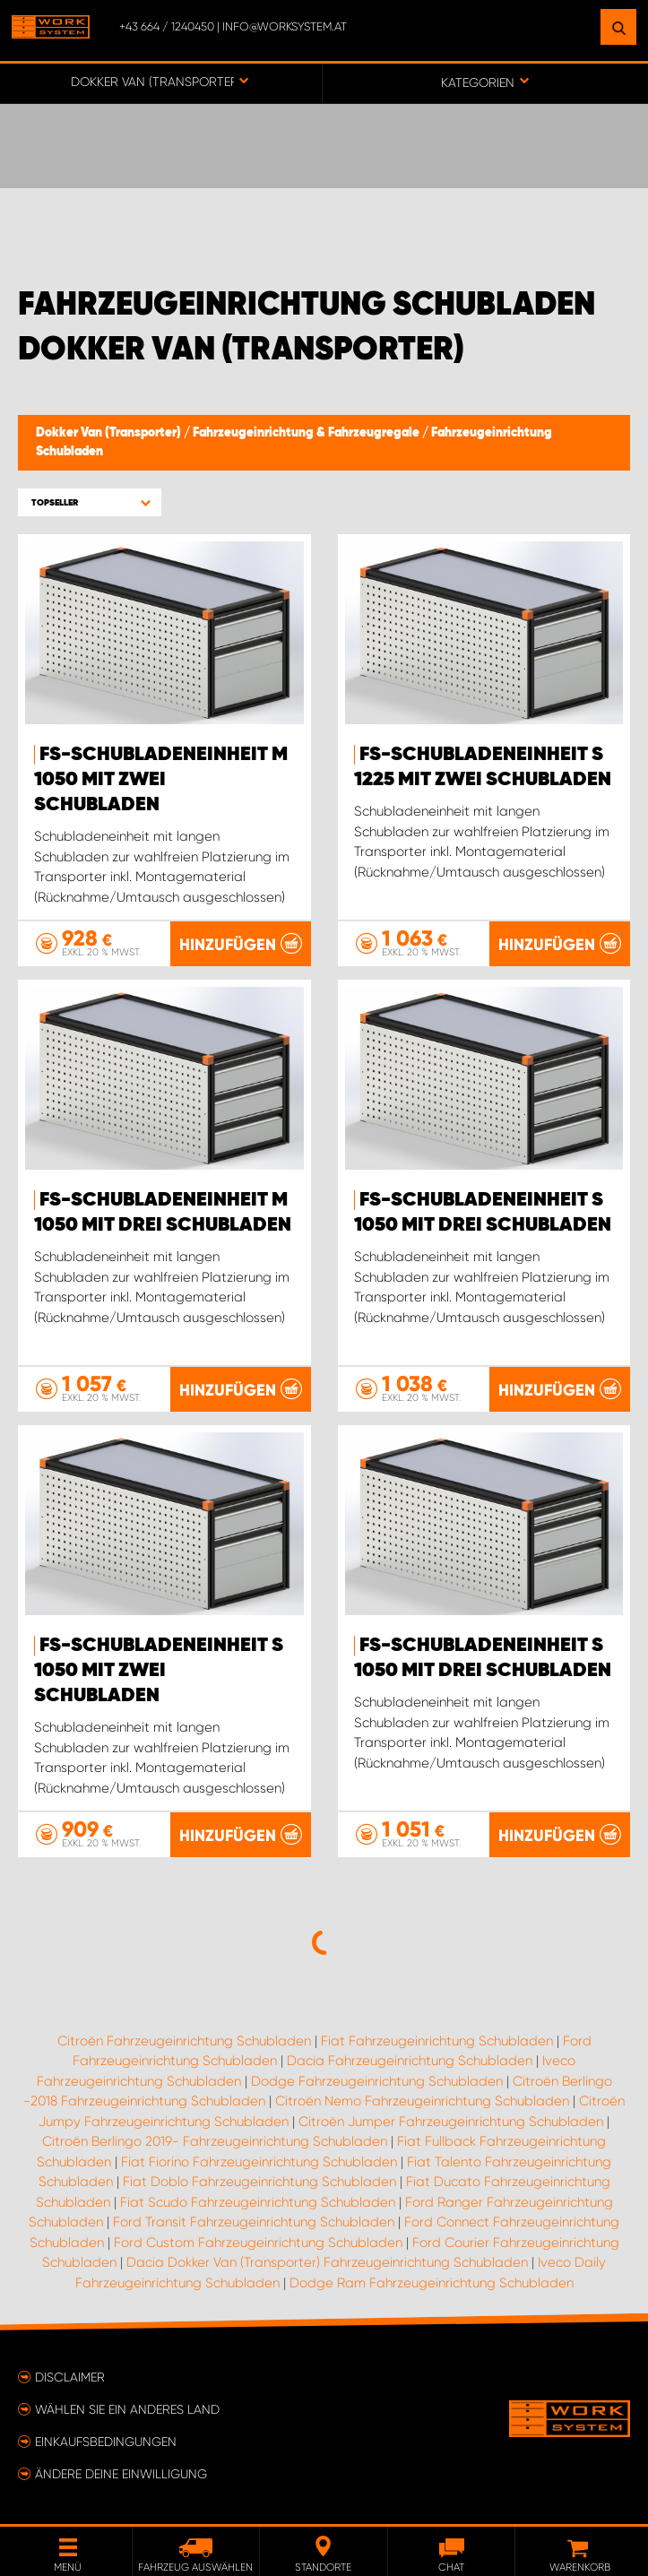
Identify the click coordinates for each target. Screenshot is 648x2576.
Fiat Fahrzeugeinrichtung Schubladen (437, 2041)
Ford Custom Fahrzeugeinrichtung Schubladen (258, 2243)
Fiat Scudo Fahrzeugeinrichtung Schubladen (257, 2202)
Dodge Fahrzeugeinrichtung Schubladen (377, 2081)
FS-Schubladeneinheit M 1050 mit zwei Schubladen (161, 780)
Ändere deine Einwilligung (121, 2474)
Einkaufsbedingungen (106, 2441)
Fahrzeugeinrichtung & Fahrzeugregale (307, 433)
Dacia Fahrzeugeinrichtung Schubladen (409, 2061)
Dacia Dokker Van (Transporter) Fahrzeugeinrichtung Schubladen (327, 2262)
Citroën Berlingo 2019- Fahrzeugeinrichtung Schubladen (214, 2141)
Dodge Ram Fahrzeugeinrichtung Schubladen (431, 2283)
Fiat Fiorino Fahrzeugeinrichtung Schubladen (259, 2162)
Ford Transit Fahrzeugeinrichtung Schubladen (253, 2222)
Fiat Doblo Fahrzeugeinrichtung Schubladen (259, 2182)
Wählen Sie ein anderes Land (127, 2409)
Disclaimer (70, 2377)
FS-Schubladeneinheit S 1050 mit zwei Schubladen (158, 1671)
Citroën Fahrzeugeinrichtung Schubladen (184, 2041)
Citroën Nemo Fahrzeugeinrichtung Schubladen (422, 2101)
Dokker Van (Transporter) (110, 433)
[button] (89, 502)
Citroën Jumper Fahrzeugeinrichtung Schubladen (450, 2122)
